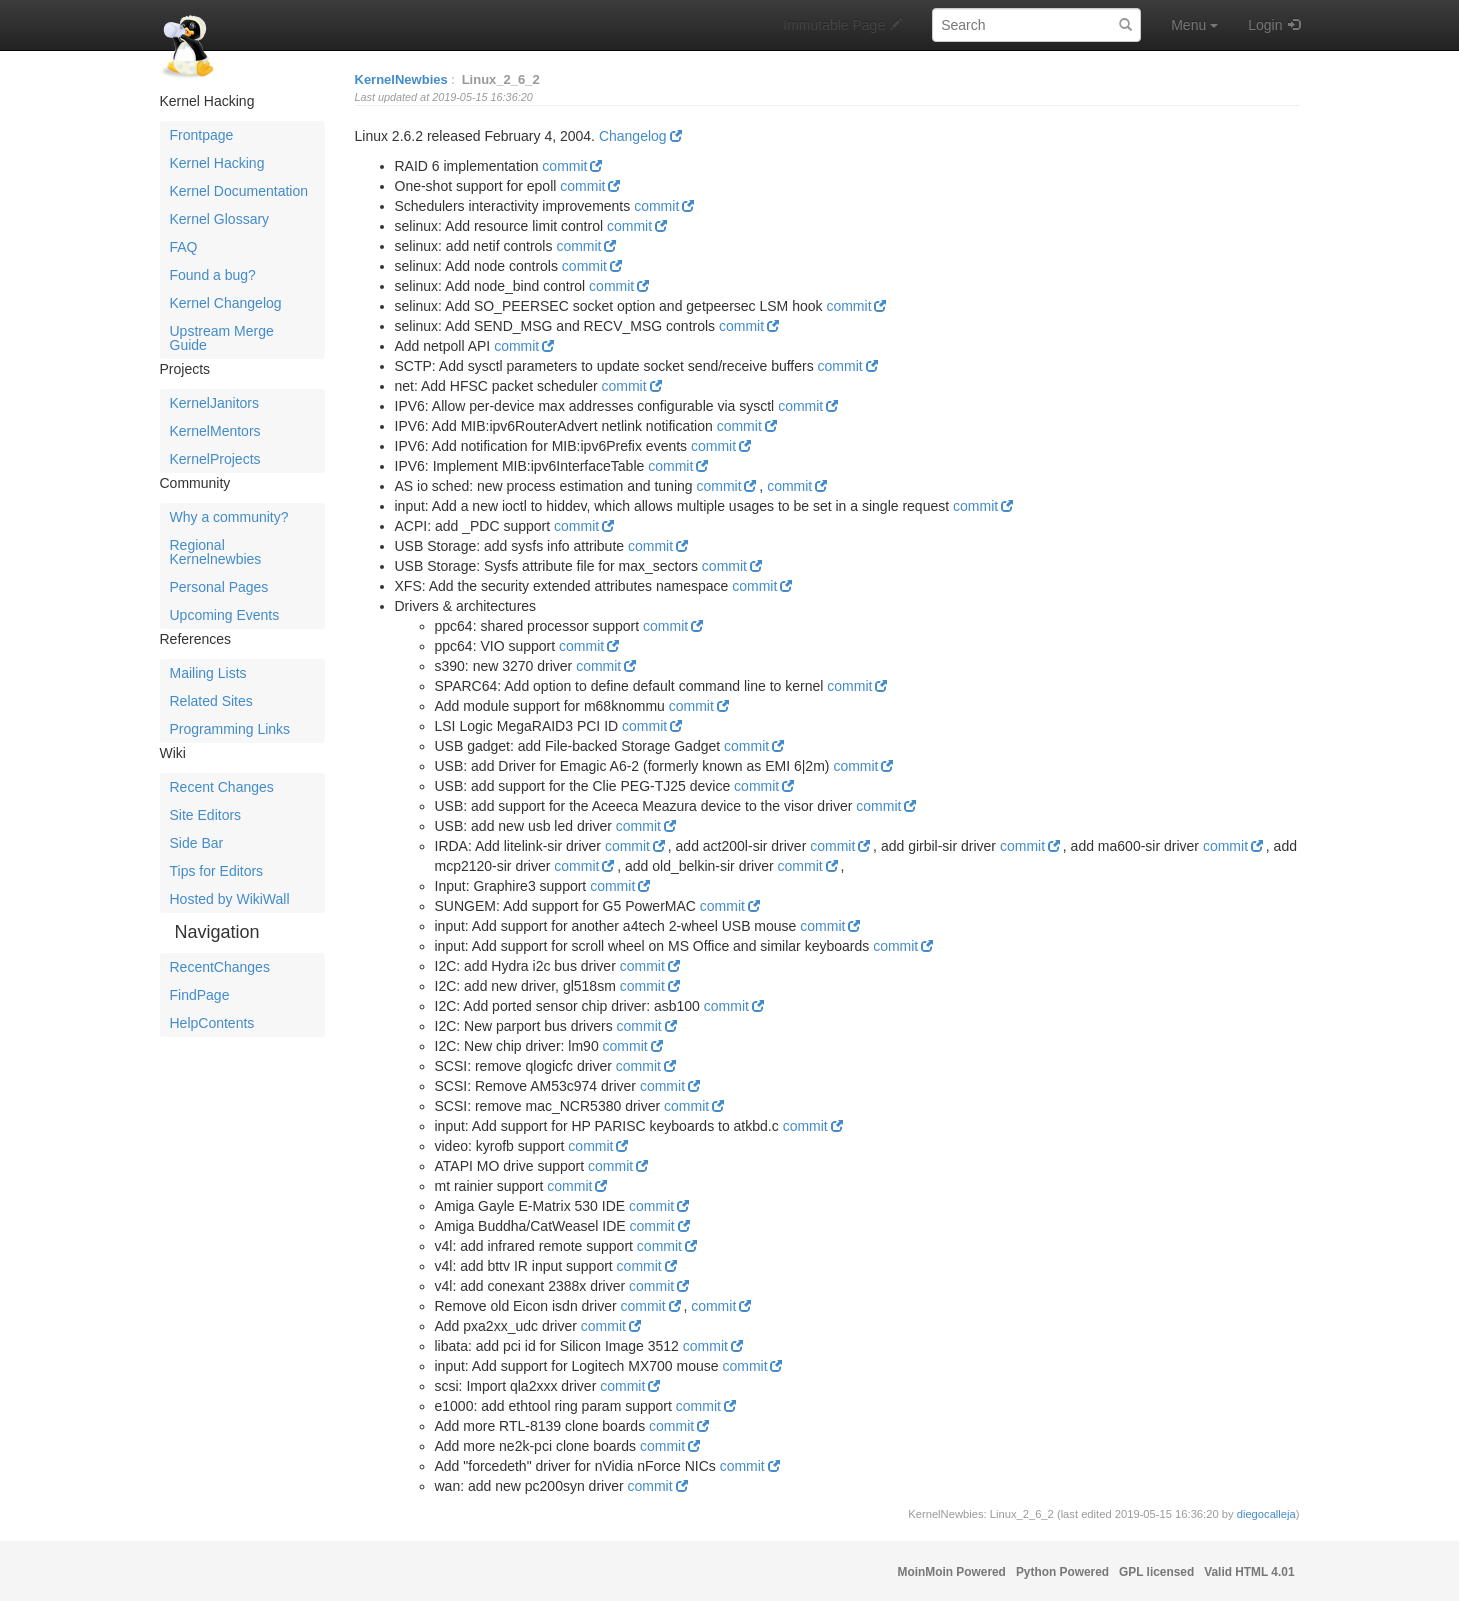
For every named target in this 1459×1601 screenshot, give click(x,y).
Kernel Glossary (220, 219)
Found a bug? (213, 275)
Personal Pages (219, 587)
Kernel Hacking (217, 163)
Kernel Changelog (226, 303)
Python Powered (1062, 1572)
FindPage (200, 995)
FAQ (184, 247)
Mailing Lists (208, 673)
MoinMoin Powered (952, 1572)
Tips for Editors (217, 871)
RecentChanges (220, 967)
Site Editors (206, 815)
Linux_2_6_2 (501, 79)
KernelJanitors (215, 403)
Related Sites (211, 701)
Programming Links (230, 729)
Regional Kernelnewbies (216, 552)
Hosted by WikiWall (230, 899)
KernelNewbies (401, 79)
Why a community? (229, 517)
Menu (1194, 25)
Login (1265, 25)
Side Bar (197, 843)
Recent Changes (222, 787)
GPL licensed (1156, 1572)
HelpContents (212, 1023)
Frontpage (202, 135)
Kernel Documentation (239, 191)
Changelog (633, 136)
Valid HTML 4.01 (1249, 1572)
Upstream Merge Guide (222, 338)
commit (564, 166)
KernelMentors (215, 431)
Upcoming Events (225, 615)
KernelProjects (215, 459)
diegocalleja (1266, 1514)
